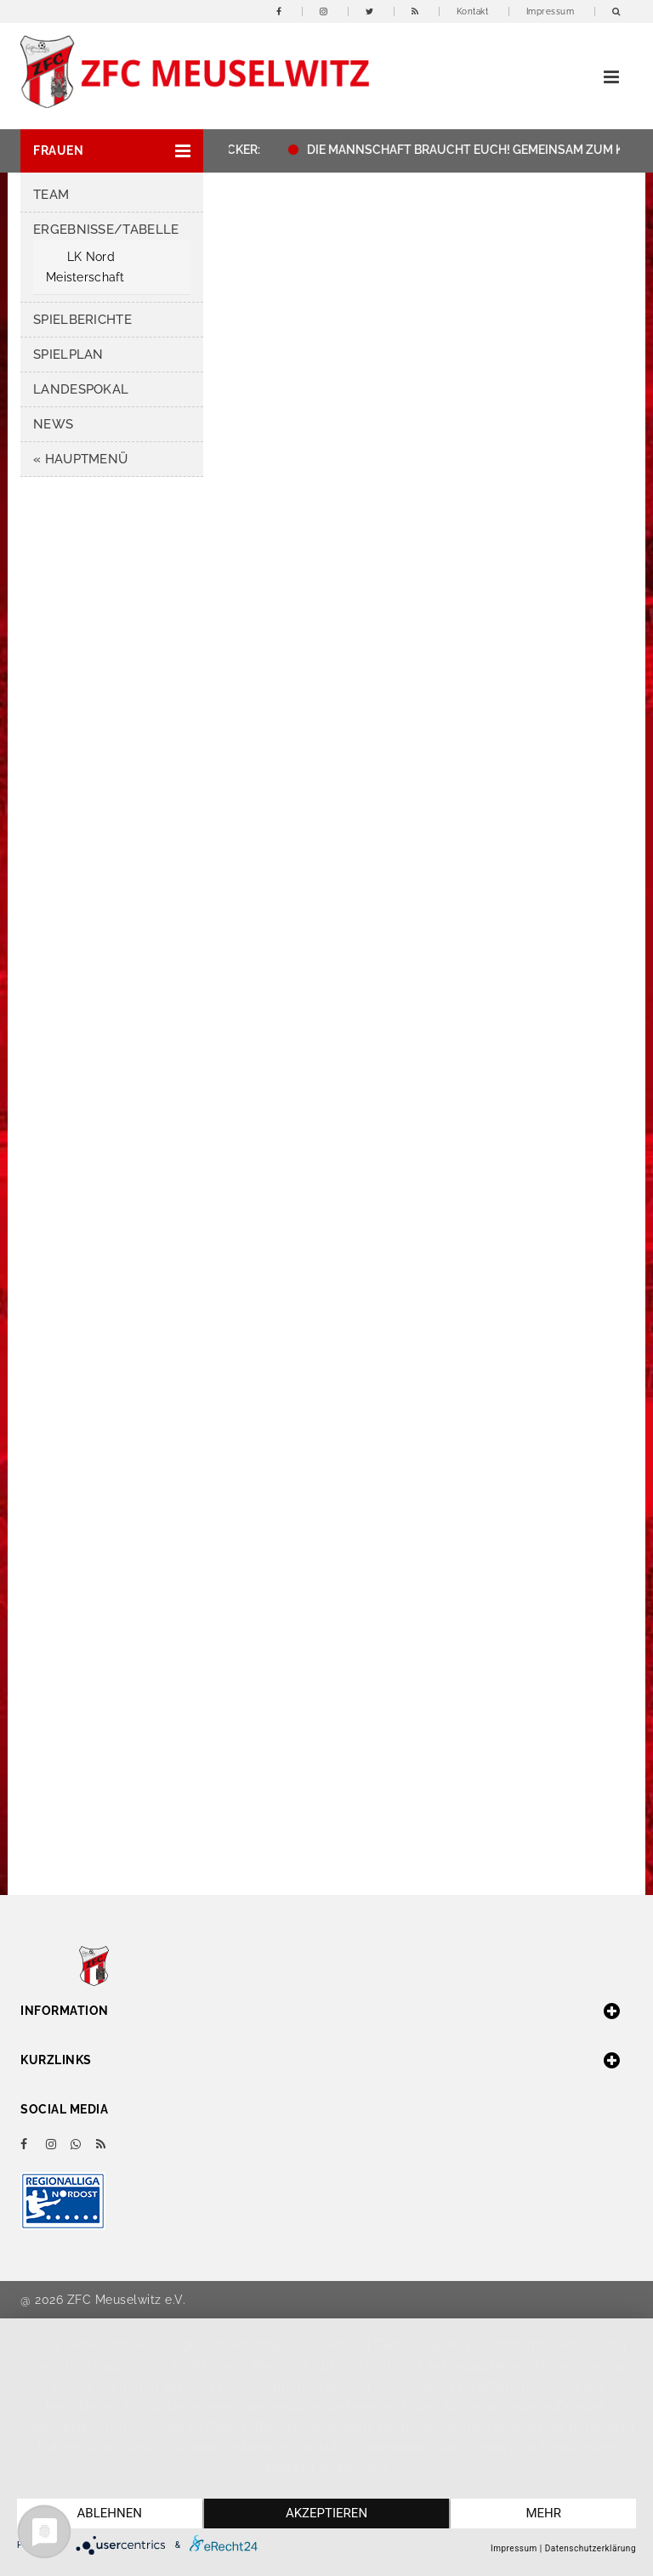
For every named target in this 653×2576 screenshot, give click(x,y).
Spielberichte (82, 319)
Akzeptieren (326, 2514)
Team (51, 194)
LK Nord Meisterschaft (85, 267)
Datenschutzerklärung (590, 2548)
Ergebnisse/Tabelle (106, 229)
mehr (544, 2514)
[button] (111, 151)
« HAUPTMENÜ (80, 459)
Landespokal (80, 389)
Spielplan (68, 354)
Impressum (550, 11)
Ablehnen (109, 2514)
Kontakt (473, 11)
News (53, 424)
